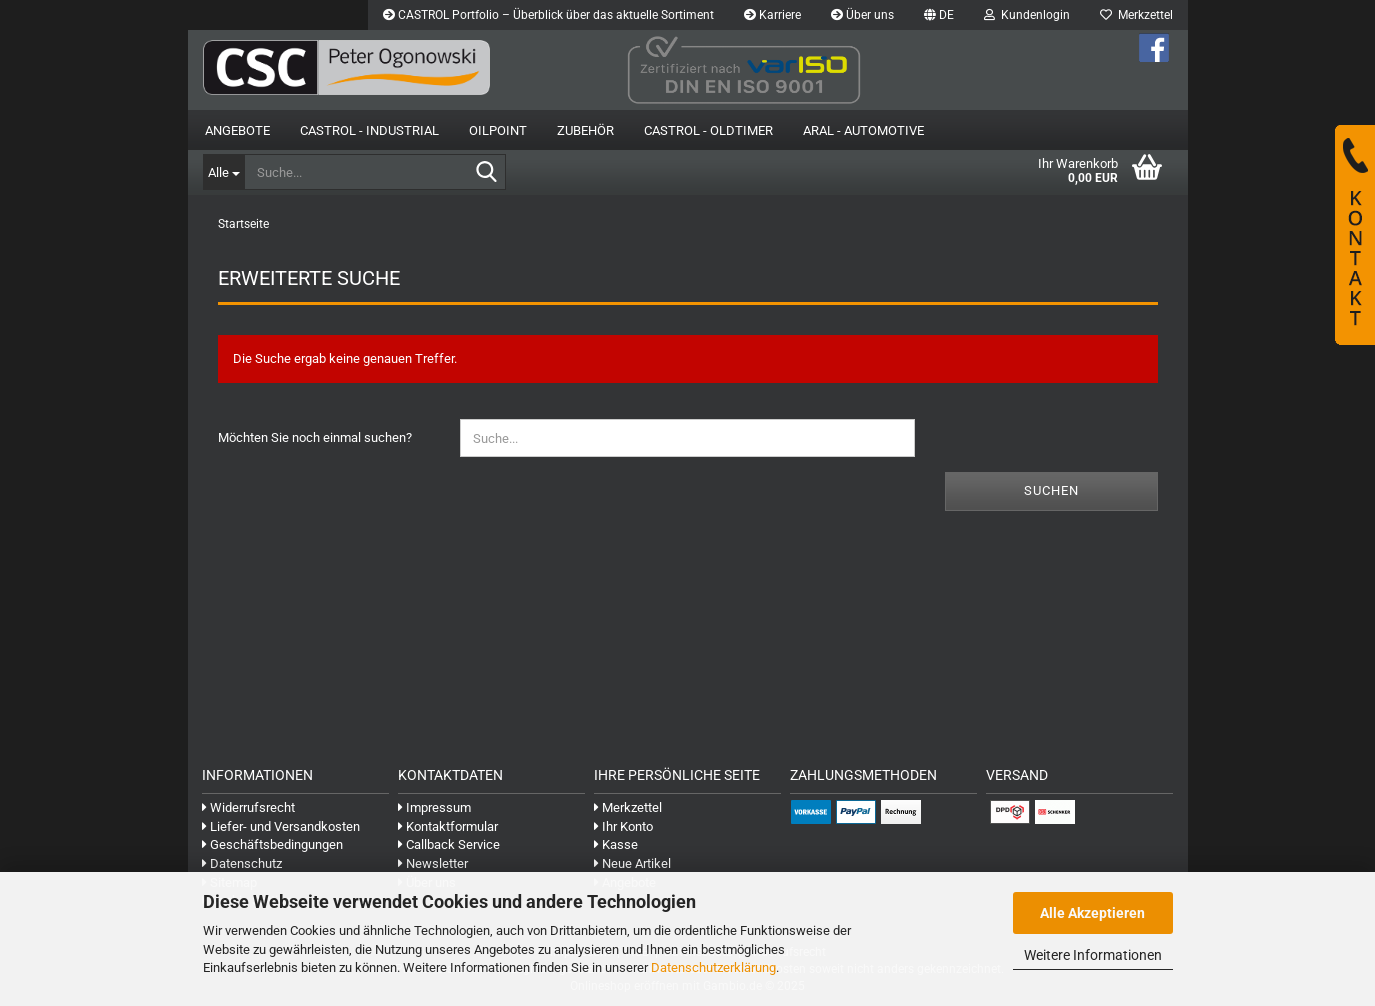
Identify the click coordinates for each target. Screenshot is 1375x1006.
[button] (939, 15)
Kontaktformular (448, 826)
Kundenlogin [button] (1027, 15)
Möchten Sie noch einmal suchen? (315, 437)
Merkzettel (1136, 15)
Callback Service (449, 844)
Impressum (434, 807)
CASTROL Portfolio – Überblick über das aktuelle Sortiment (548, 15)
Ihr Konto (623, 826)
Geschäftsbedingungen (272, 844)
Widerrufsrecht (248, 807)
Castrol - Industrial (369, 130)
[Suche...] (223, 172)
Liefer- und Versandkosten (281, 826)
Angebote (237, 130)
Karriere (772, 15)
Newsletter (433, 863)
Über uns (862, 15)
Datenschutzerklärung (713, 967)
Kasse (616, 844)
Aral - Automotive (863, 130)
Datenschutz (242, 863)
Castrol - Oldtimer (708, 130)
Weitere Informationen (1093, 955)
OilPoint (498, 130)
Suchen (1051, 490)
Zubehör (585, 130)
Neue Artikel (632, 863)
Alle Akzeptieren (1092, 913)
